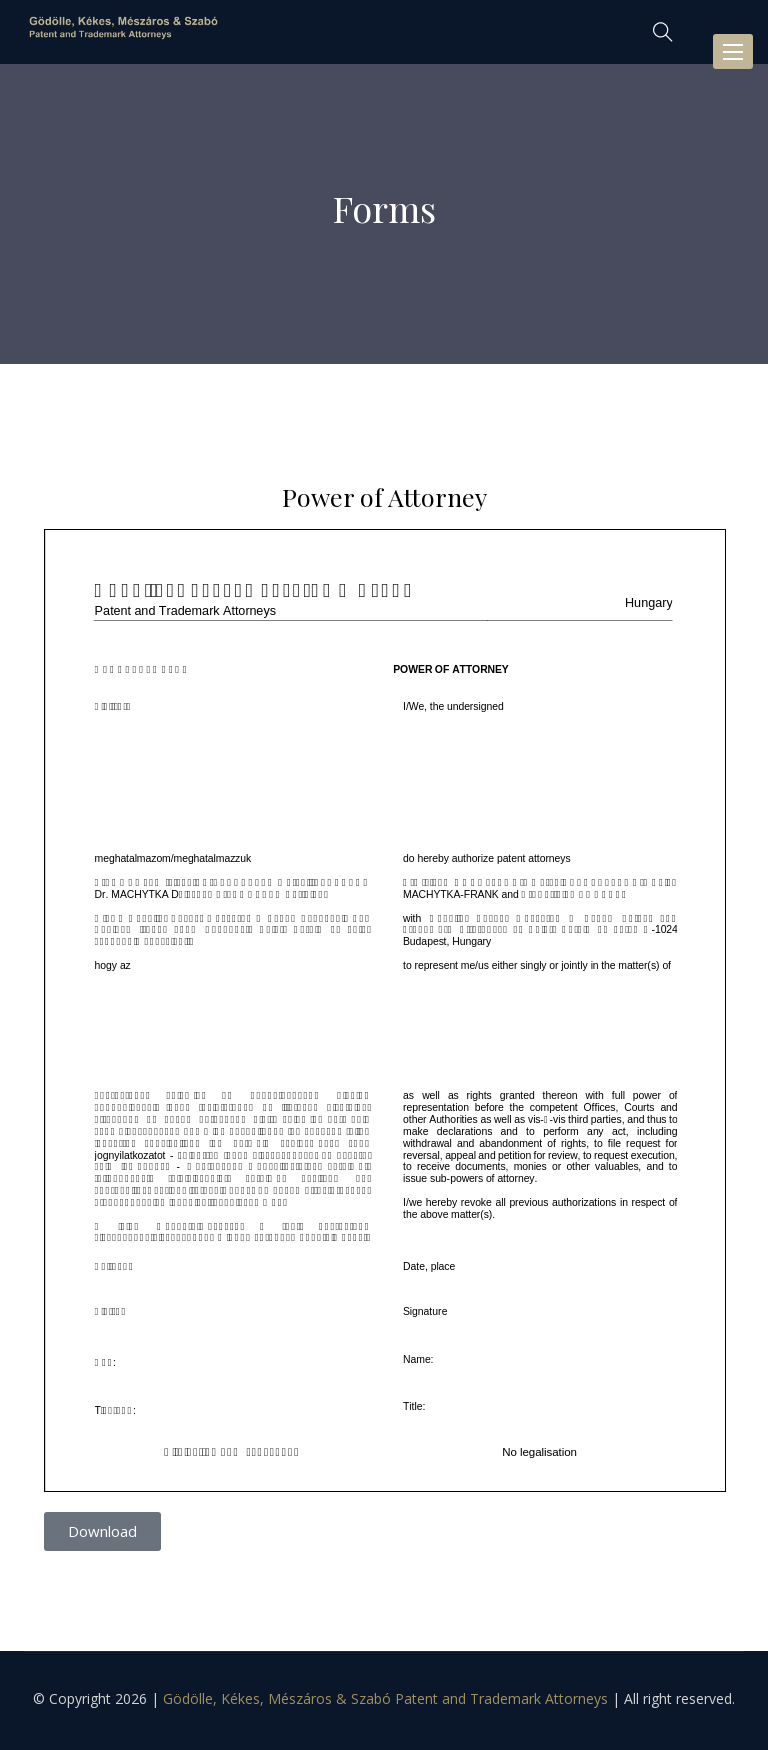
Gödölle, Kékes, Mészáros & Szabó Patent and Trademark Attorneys (385, 1698)
